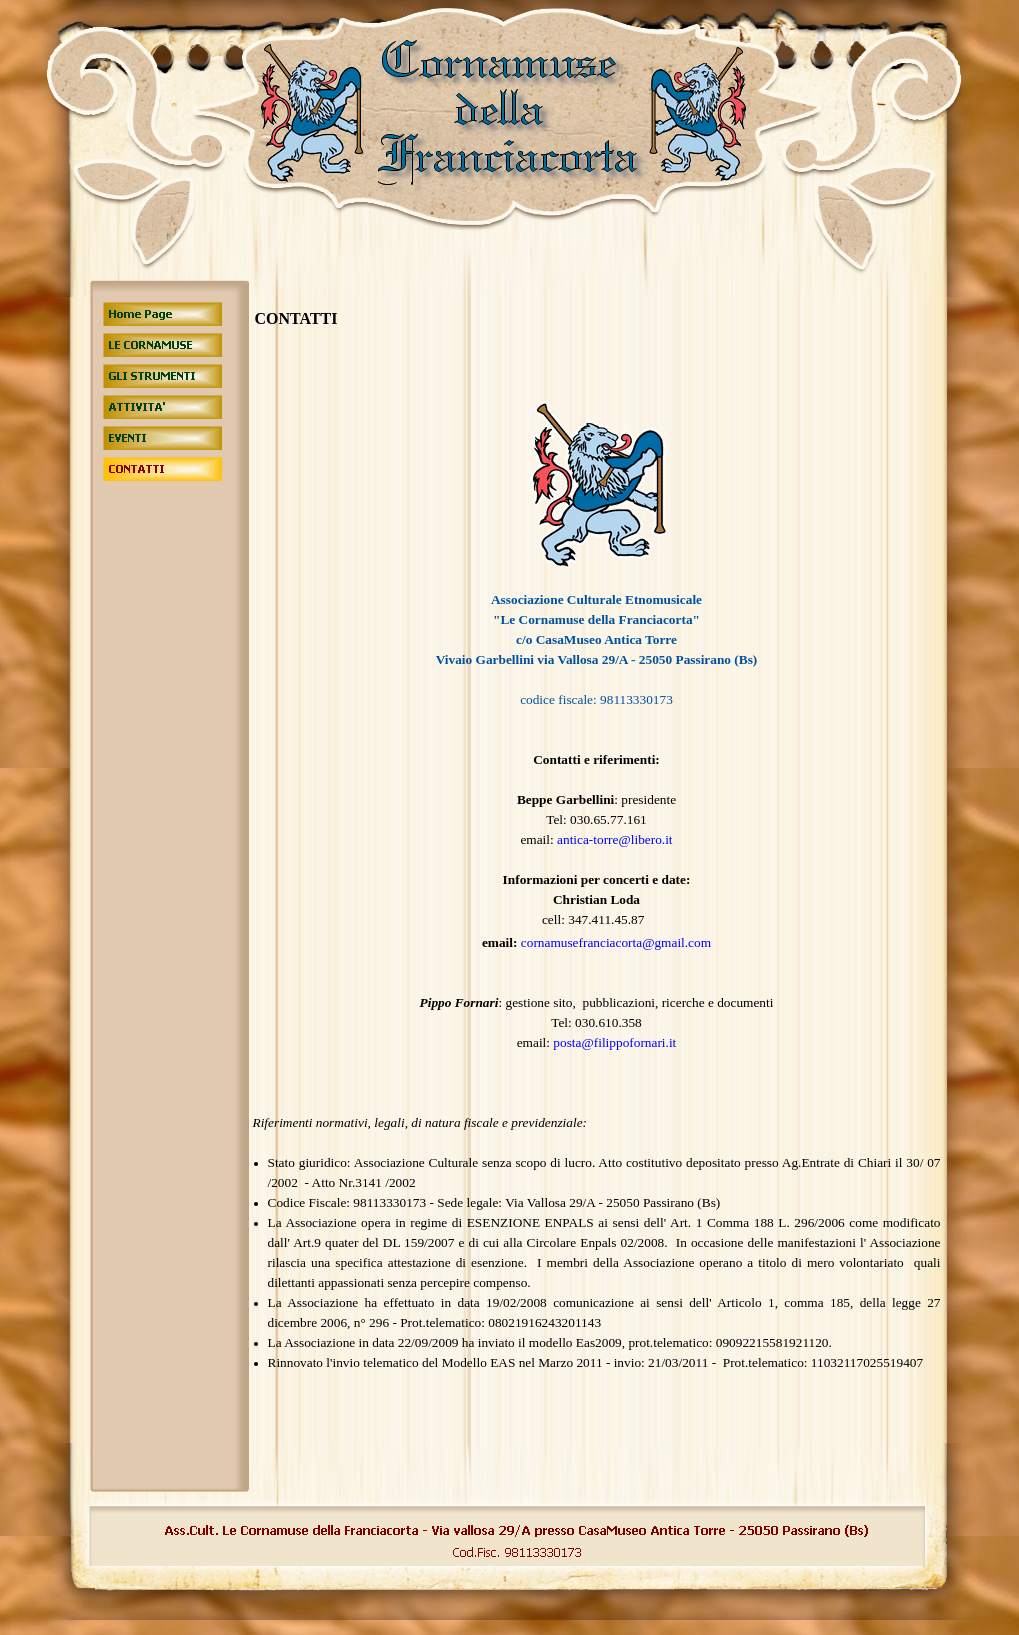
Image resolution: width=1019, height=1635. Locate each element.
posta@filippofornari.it (614, 1042)
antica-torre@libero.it (615, 839)
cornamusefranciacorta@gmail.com (616, 942)
